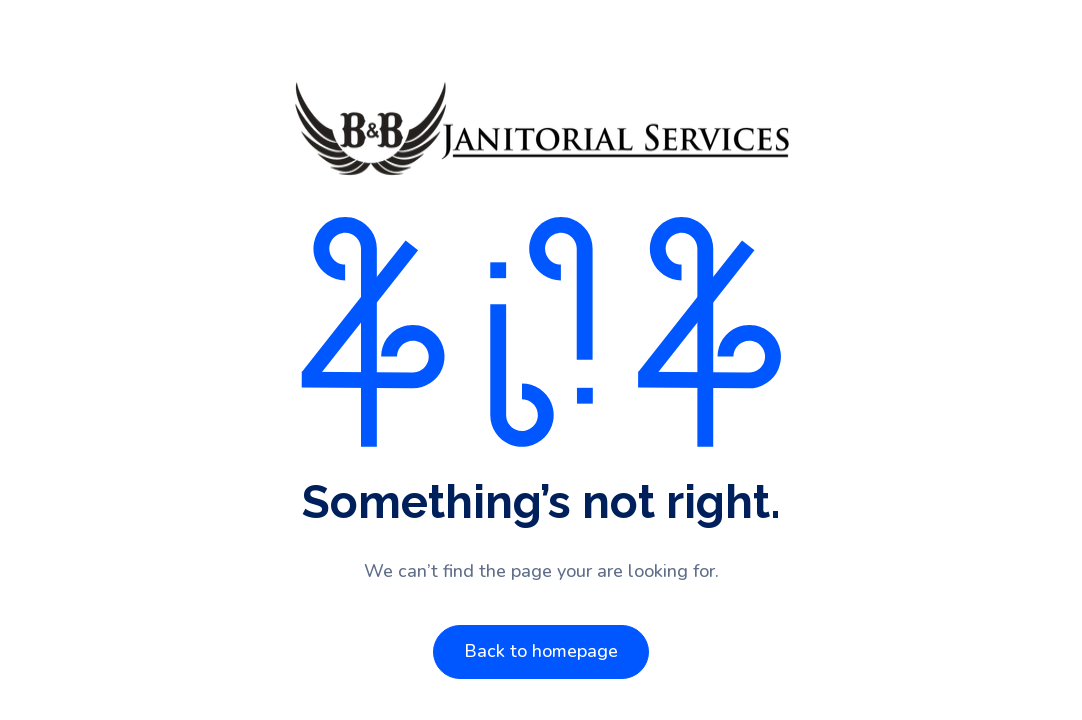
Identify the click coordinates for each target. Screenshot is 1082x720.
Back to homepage (541, 651)
